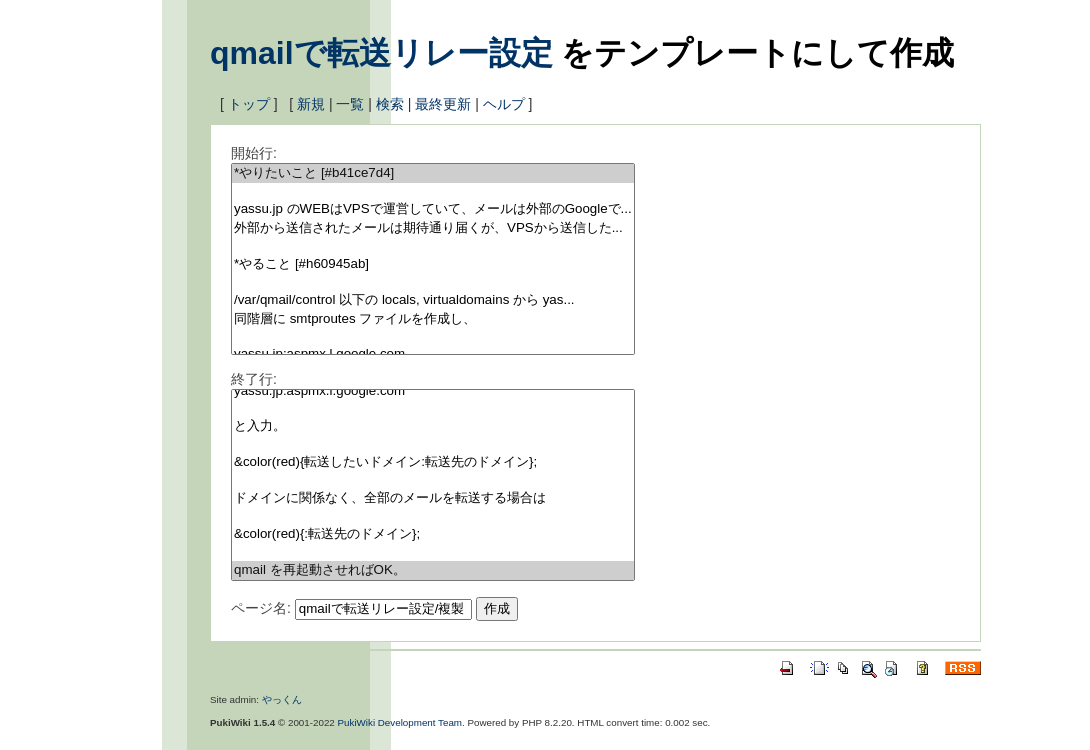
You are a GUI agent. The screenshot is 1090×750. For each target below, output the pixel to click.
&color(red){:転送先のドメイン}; (433, 534)
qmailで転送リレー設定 (381, 53)
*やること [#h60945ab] (433, 264)
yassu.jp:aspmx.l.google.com (433, 391)
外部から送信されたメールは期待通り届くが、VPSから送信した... (433, 228)
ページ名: (261, 608)
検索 (390, 104)
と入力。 (433, 426)
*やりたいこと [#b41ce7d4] (433, 173)
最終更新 (443, 104)
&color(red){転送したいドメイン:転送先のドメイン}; (433, 462)
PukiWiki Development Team (400, 722)
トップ (249, 104)
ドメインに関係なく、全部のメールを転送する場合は (433, 498)
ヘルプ (504, 104)
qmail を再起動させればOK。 (433, 570)
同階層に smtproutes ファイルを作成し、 (433, 319)
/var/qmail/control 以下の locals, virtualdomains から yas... (433, 300)
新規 (311, 104)
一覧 (350, 104)
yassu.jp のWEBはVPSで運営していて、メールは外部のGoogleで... (433, 209)
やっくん (282, 699)
